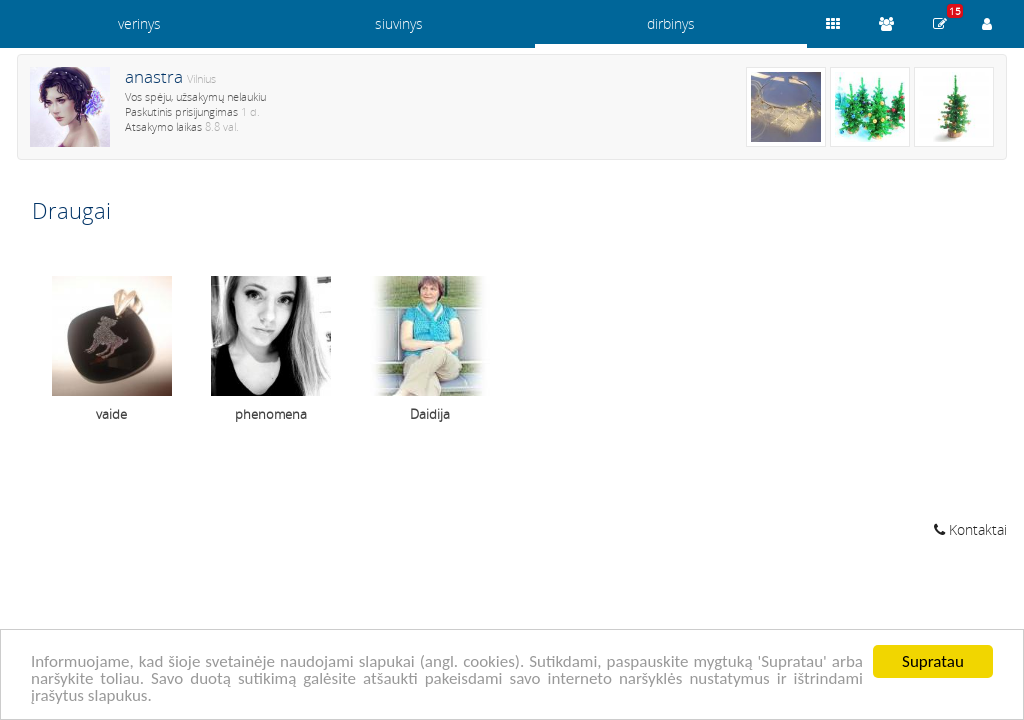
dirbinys (671, 23)
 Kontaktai (970, 529)
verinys (139, 23)
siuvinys (399, 23)
